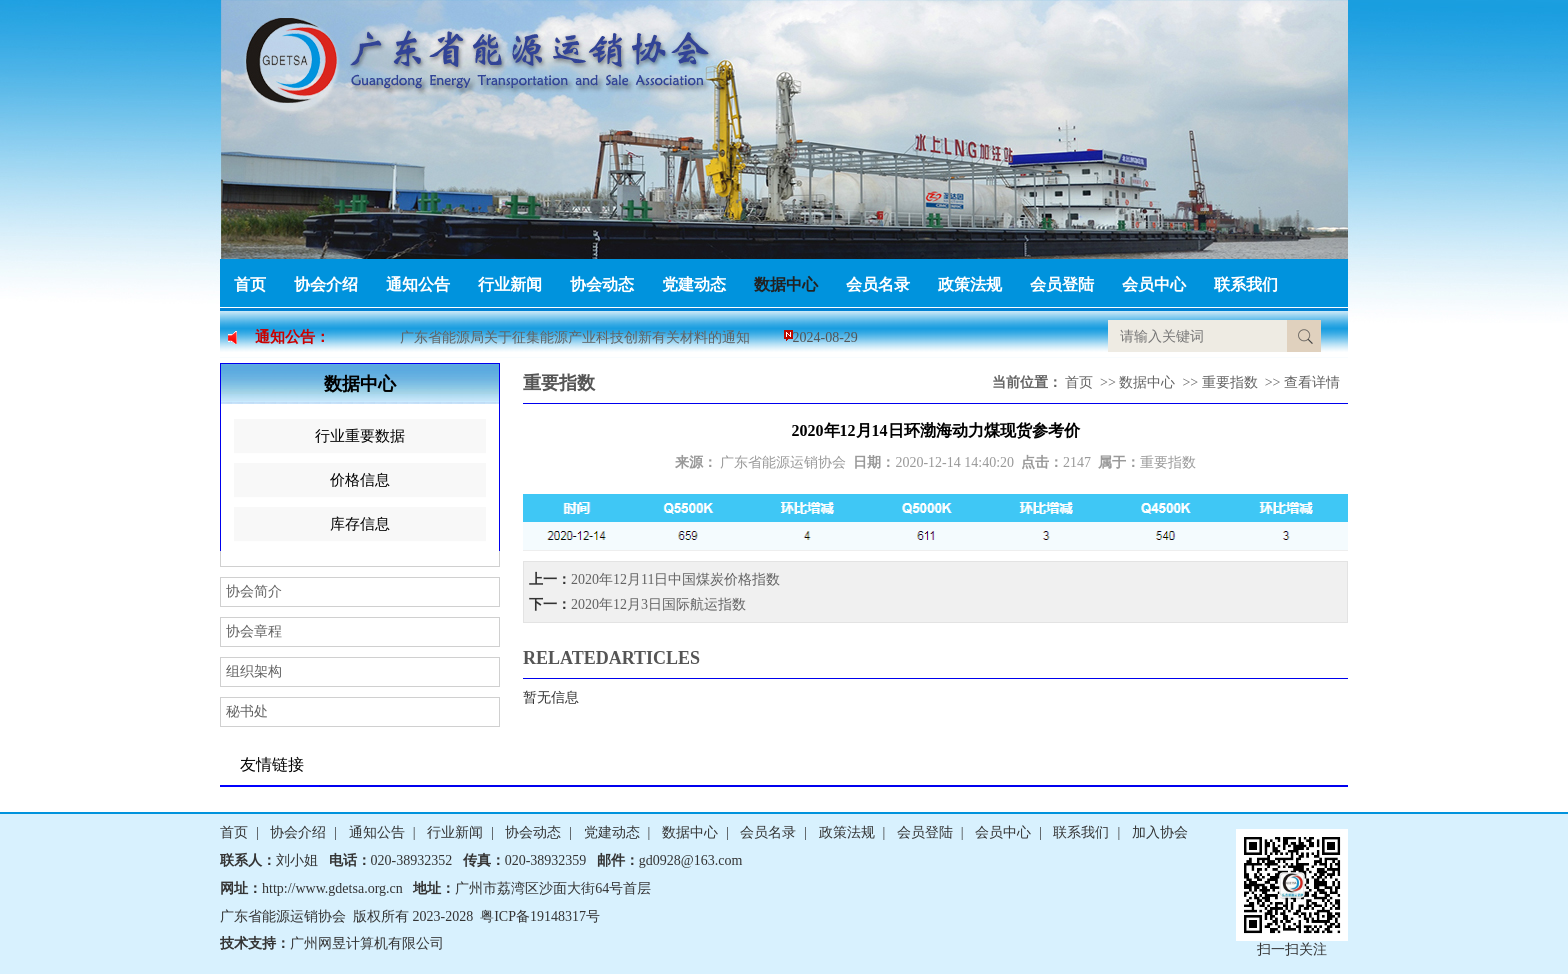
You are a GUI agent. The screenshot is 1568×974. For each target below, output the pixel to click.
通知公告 (418, 284)
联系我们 (1246, 284)
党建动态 (694, 284)
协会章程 (254, 631)
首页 (250, 284)
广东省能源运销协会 (783, 462)
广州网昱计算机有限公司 (367, 943)
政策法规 (970, 284)
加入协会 (1160, 832)
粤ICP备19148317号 (540, 916)
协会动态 (602, 284)
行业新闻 (510, 284)
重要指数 (1230, 382)
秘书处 (247, 711)
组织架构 (254, 671)
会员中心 (1154, 284)
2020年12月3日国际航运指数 (658, 604)
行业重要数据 (360, 436)
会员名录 (878, 284)
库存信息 (360, 524)
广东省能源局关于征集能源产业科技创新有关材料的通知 (575, 337)
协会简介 (254, 591)
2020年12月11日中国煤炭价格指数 (675, 579)
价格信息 (360, 480)
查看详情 (1312, 382)
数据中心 (786, 284)
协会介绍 (326, 284)
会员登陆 (1062, 284)
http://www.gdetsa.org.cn (332, 888)
